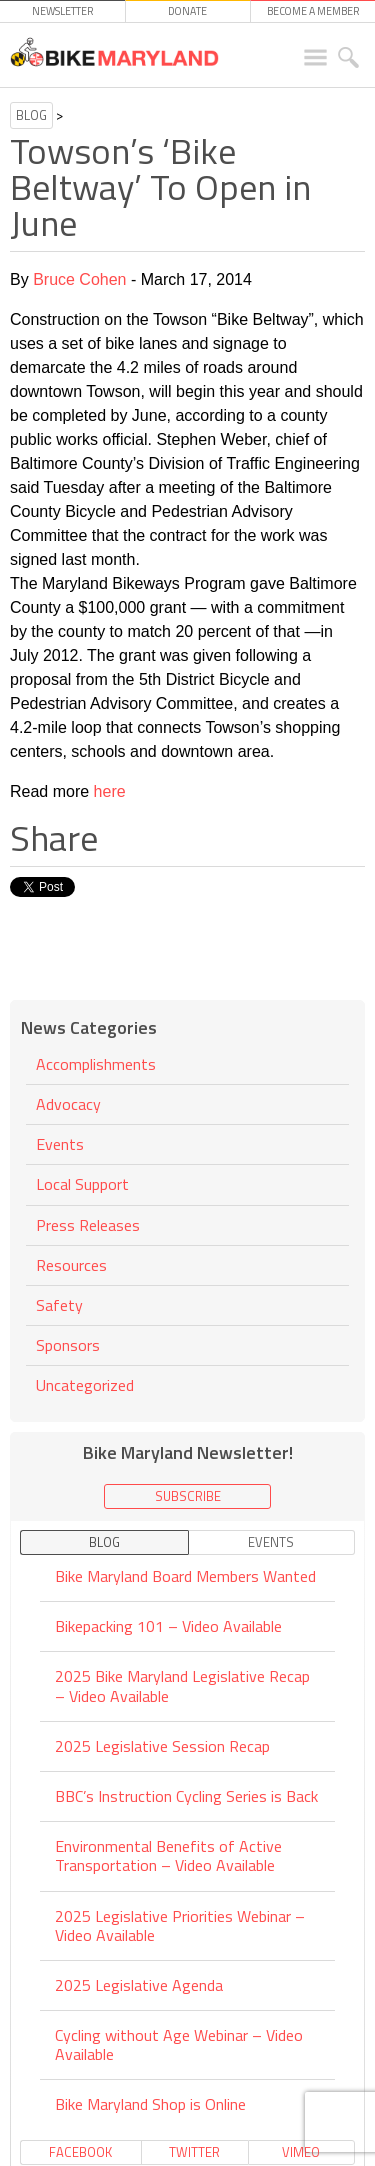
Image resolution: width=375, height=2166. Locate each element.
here (110, 791)
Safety (59, 1305)
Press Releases (88, 1225)
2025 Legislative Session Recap (162, 1746)
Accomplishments (96, 1065)
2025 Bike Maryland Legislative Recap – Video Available (182, 1685)
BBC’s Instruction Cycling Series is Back (186, 1796)
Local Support (82, 1184)
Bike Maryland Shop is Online (150, 2104)
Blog (31, 115)
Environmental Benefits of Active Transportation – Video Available (168, 1855)
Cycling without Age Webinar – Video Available (179, 2044)
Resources (71, 1265)
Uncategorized (85, 1385)
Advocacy (68, 1104)
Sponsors (68, 1345)
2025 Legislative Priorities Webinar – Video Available (180, 1925)
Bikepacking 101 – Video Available (168, 1626)
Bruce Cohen (79, 279)
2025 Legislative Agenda (139, 1985)
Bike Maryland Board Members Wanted (185, 1577)
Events (60, 1144)
